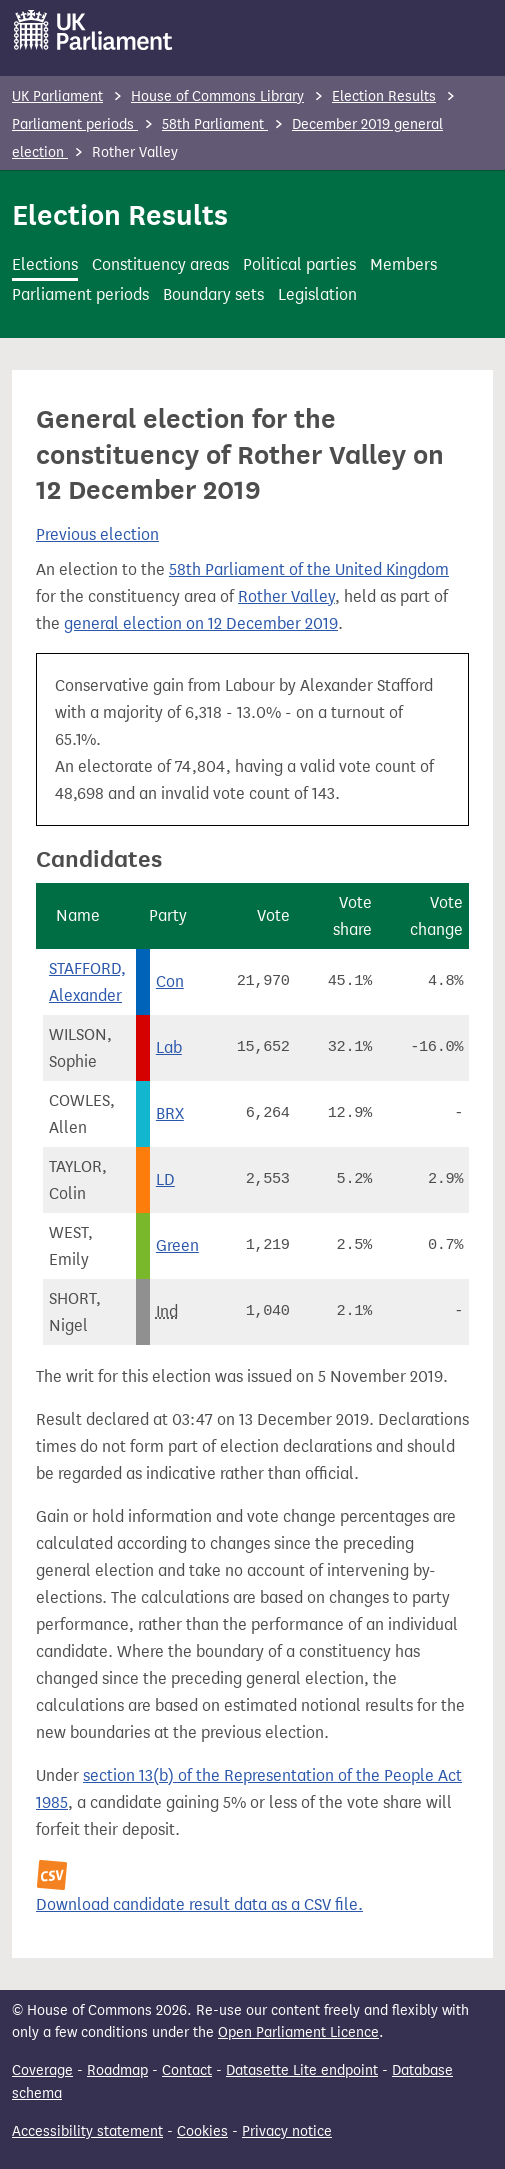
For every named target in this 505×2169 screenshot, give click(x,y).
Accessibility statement (87, 2131)
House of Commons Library (217, 96)
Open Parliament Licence (298, 2032)
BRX (170, 1113)
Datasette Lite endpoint (302, 2070)
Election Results (384, 96)
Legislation (317, 294)
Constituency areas (160, 264)
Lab (169, 1047)
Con (170, 981)
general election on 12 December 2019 (201, 623)
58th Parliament (215, 124)
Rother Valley (286, 596)
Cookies (202, 2131)
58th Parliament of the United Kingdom (309, 569)
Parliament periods (75, 124)
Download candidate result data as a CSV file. (199, 1904)
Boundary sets (213, 294)
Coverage (42, 2070)
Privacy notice (287, 2131)
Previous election (97, 534)
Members (403, 264)
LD (165, 1179)
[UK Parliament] (93, 30)
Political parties (299, 264)
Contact (187, 2070)
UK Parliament (57, 96)
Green (177, 1245)
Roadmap (117, 2070)
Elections (45, 264)
